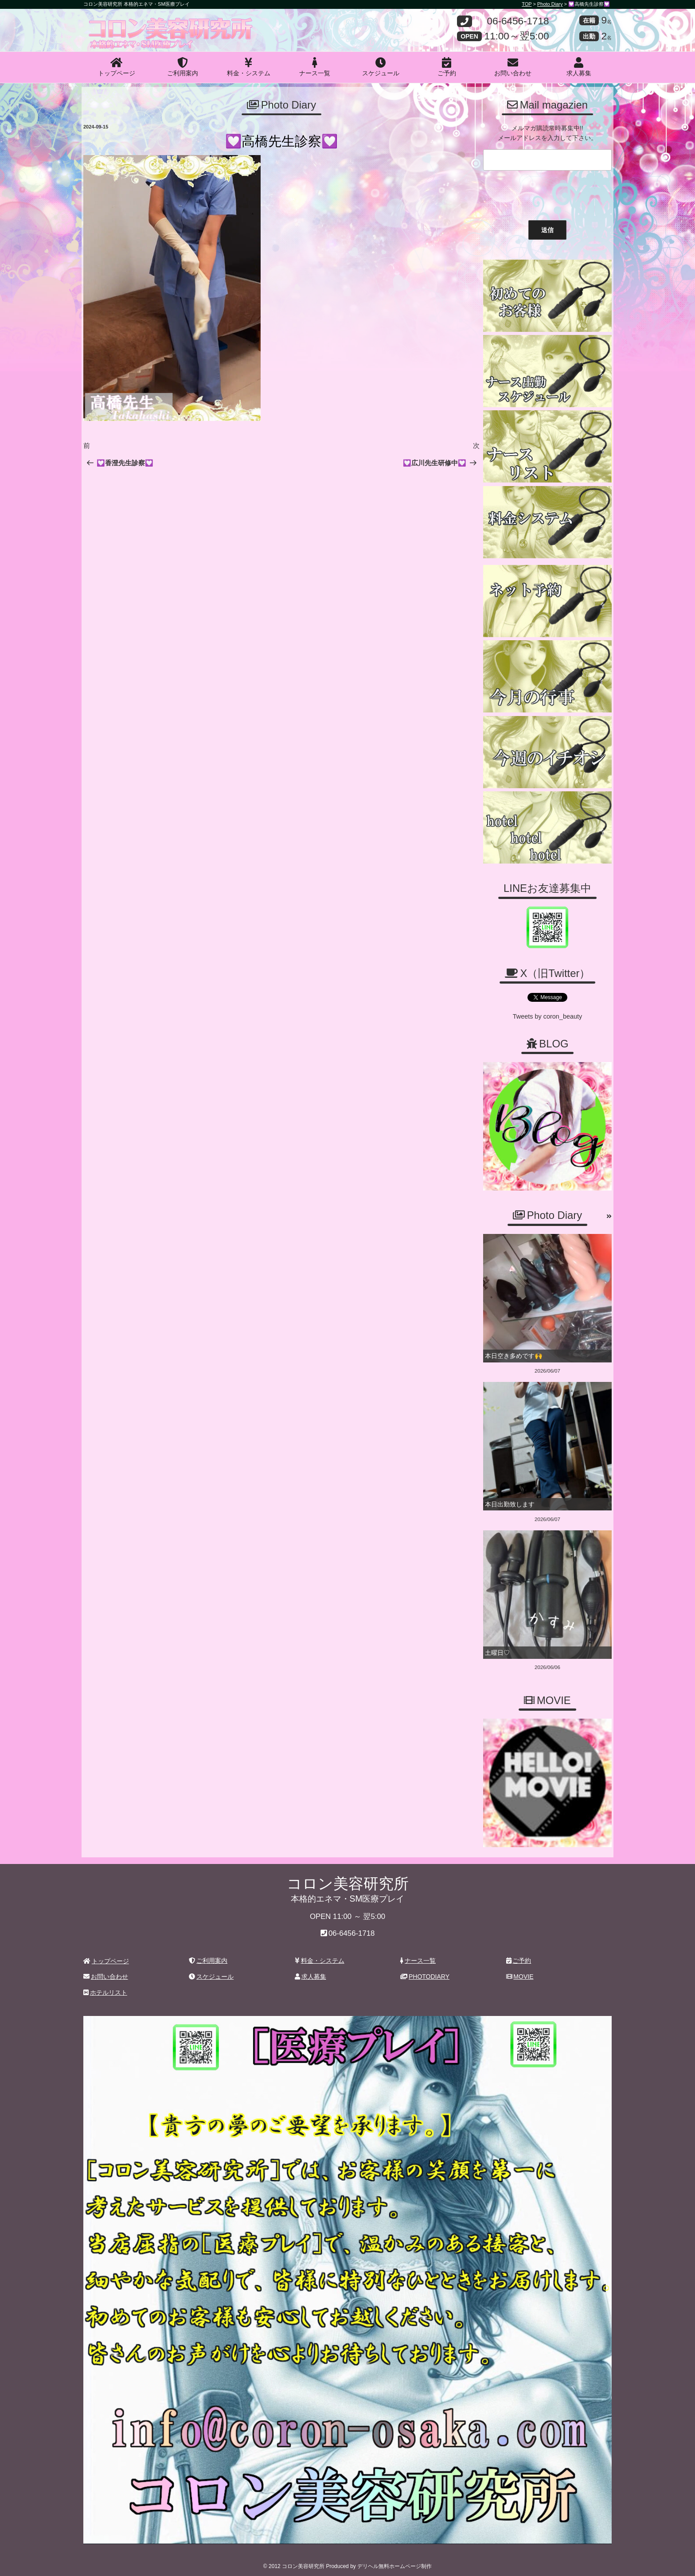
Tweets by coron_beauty (547, 1015)
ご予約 (446, 67)
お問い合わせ (512, 67)
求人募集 (578, 67)
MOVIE (520, 1972)
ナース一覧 (314, 67)
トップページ (116, 67)
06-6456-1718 (518, 21)
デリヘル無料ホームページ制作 (394, 2562)
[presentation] (547, 193)
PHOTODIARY (424, 1972)
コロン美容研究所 (147, 23)
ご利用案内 (182, 67)
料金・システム (248, 67)
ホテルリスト (105, 1988)
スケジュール (380, 67)
